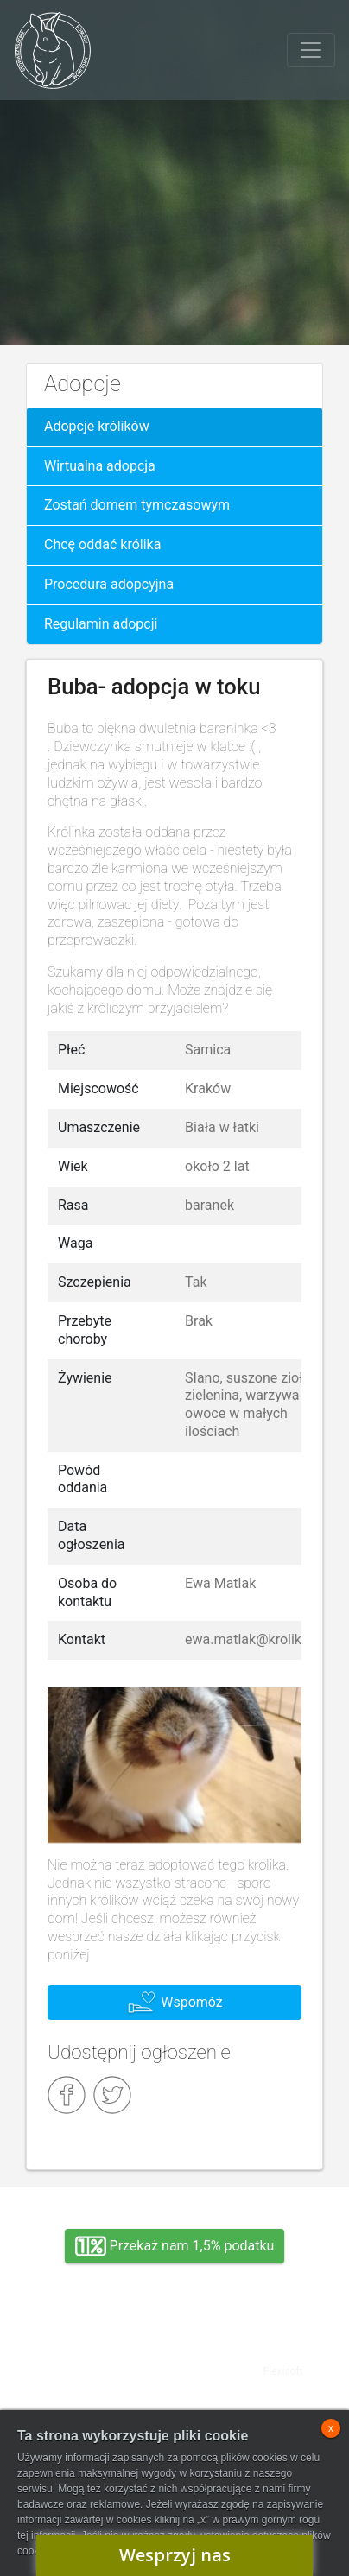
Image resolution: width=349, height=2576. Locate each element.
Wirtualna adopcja (99, 466)
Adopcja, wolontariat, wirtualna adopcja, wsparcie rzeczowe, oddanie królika (93, 2358)
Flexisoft (283, 2371)
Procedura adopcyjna (109, 584)
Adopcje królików (96, 426)
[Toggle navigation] (311, 50)
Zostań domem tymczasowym (137, 505)
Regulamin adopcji (100, 624)
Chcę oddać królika (102, 544)
